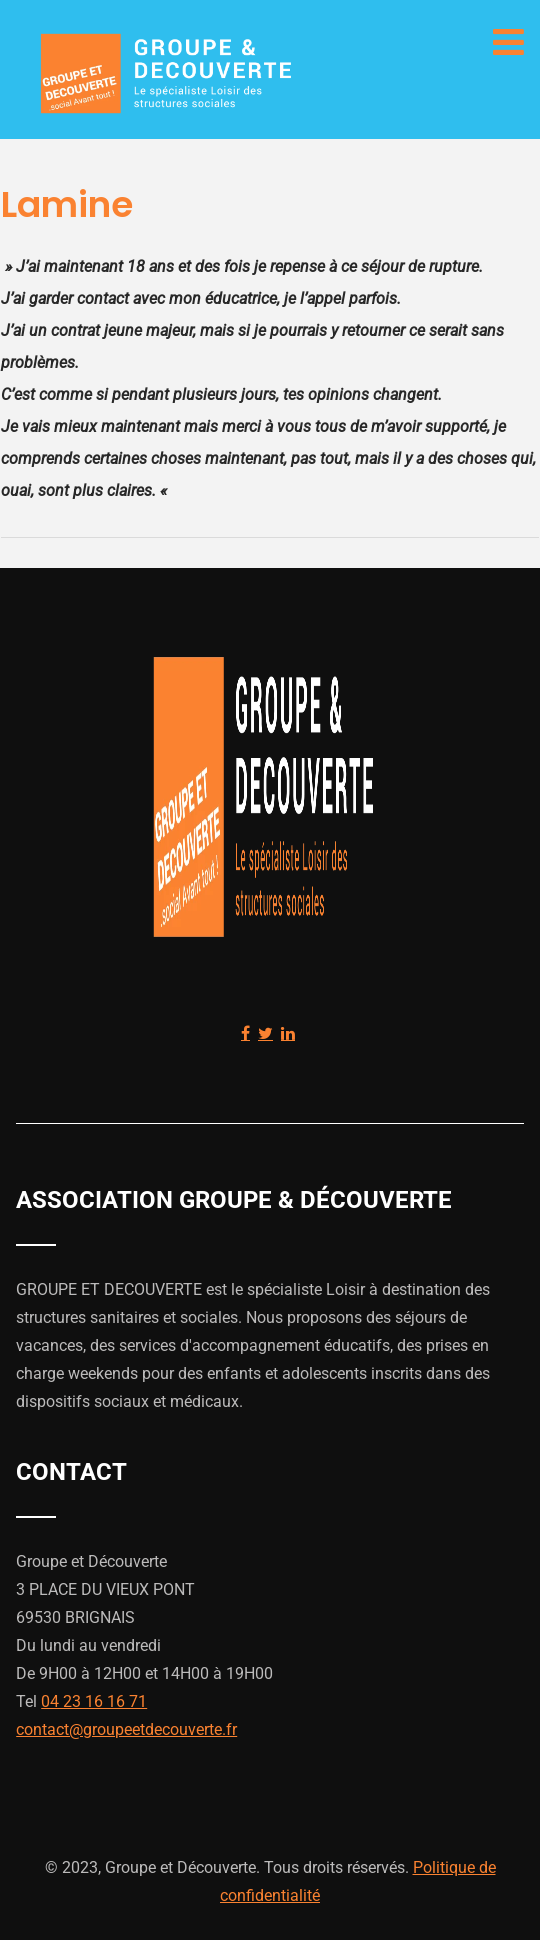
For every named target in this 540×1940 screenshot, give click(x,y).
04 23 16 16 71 (94, 1701)
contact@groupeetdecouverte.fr (126, 1729)
